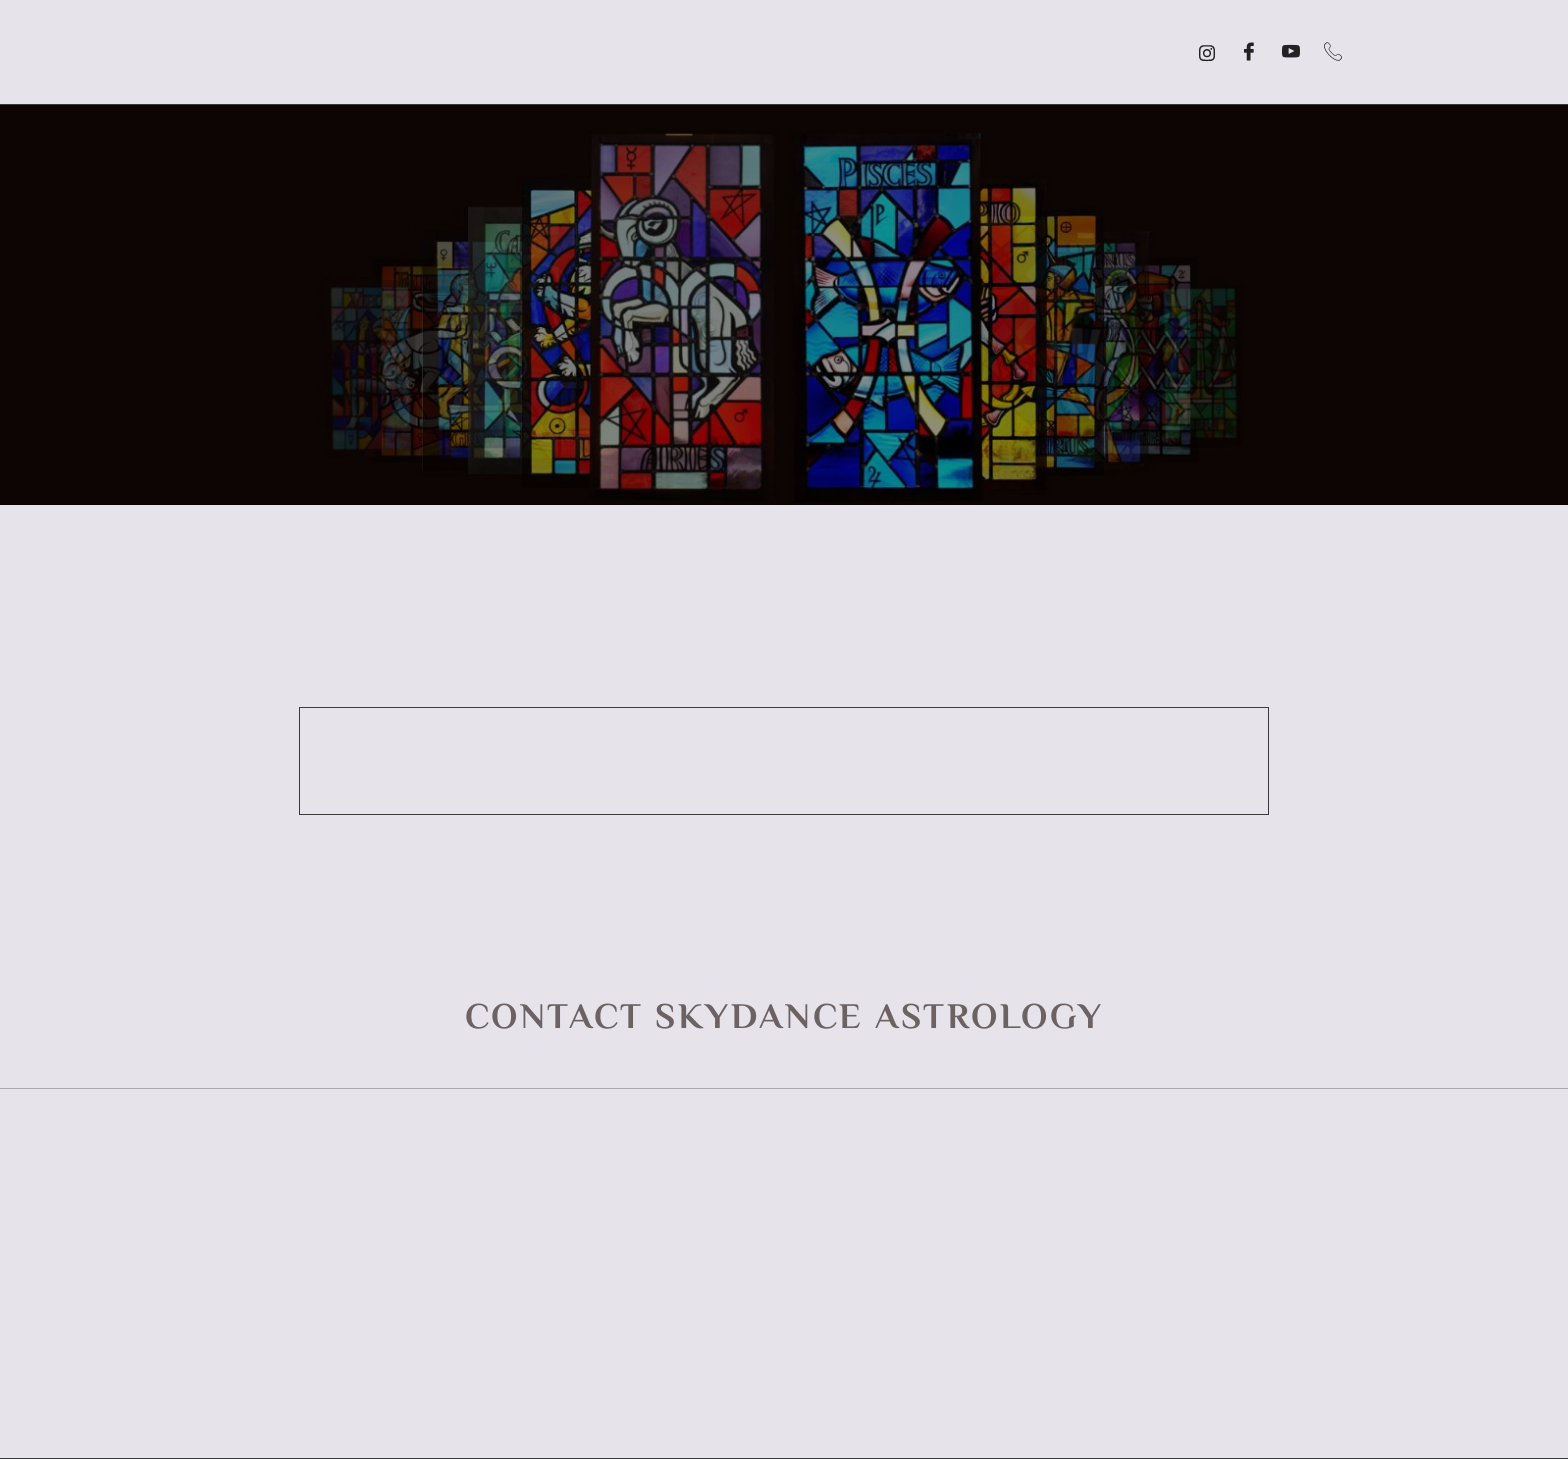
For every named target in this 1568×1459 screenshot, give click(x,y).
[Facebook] (1249, 53)
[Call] (1333, 53)
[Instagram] (1207, 53)
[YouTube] (1291, 53)
